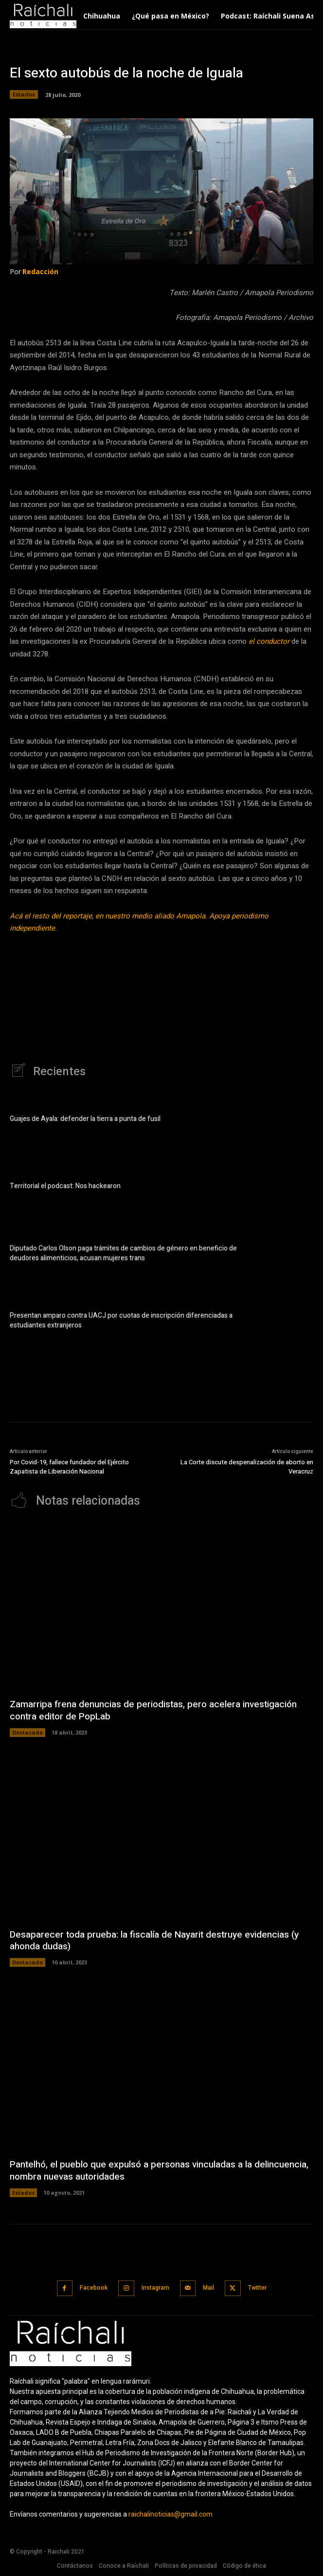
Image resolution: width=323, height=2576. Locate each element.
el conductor (270, 641)
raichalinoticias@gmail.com (170, 2514)
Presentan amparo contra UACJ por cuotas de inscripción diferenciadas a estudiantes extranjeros (121, 1320)
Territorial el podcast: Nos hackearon (65, 1186)
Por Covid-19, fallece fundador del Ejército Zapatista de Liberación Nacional (69, 1466)
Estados (24, 94)
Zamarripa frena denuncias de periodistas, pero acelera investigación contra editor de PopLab (153, 1710)
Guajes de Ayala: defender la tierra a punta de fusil (85, 1119)
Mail (208, 2287)
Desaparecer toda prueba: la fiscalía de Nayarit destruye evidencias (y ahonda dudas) (154, 1941)
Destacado (27, 1732)
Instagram (155, 2287)
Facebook (94, 2287)
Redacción (40, 271)
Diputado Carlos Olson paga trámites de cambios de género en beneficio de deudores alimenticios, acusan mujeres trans (123, 1253)
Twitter (257, 2287)
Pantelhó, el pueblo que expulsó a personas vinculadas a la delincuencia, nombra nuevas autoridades (159, 2171)
